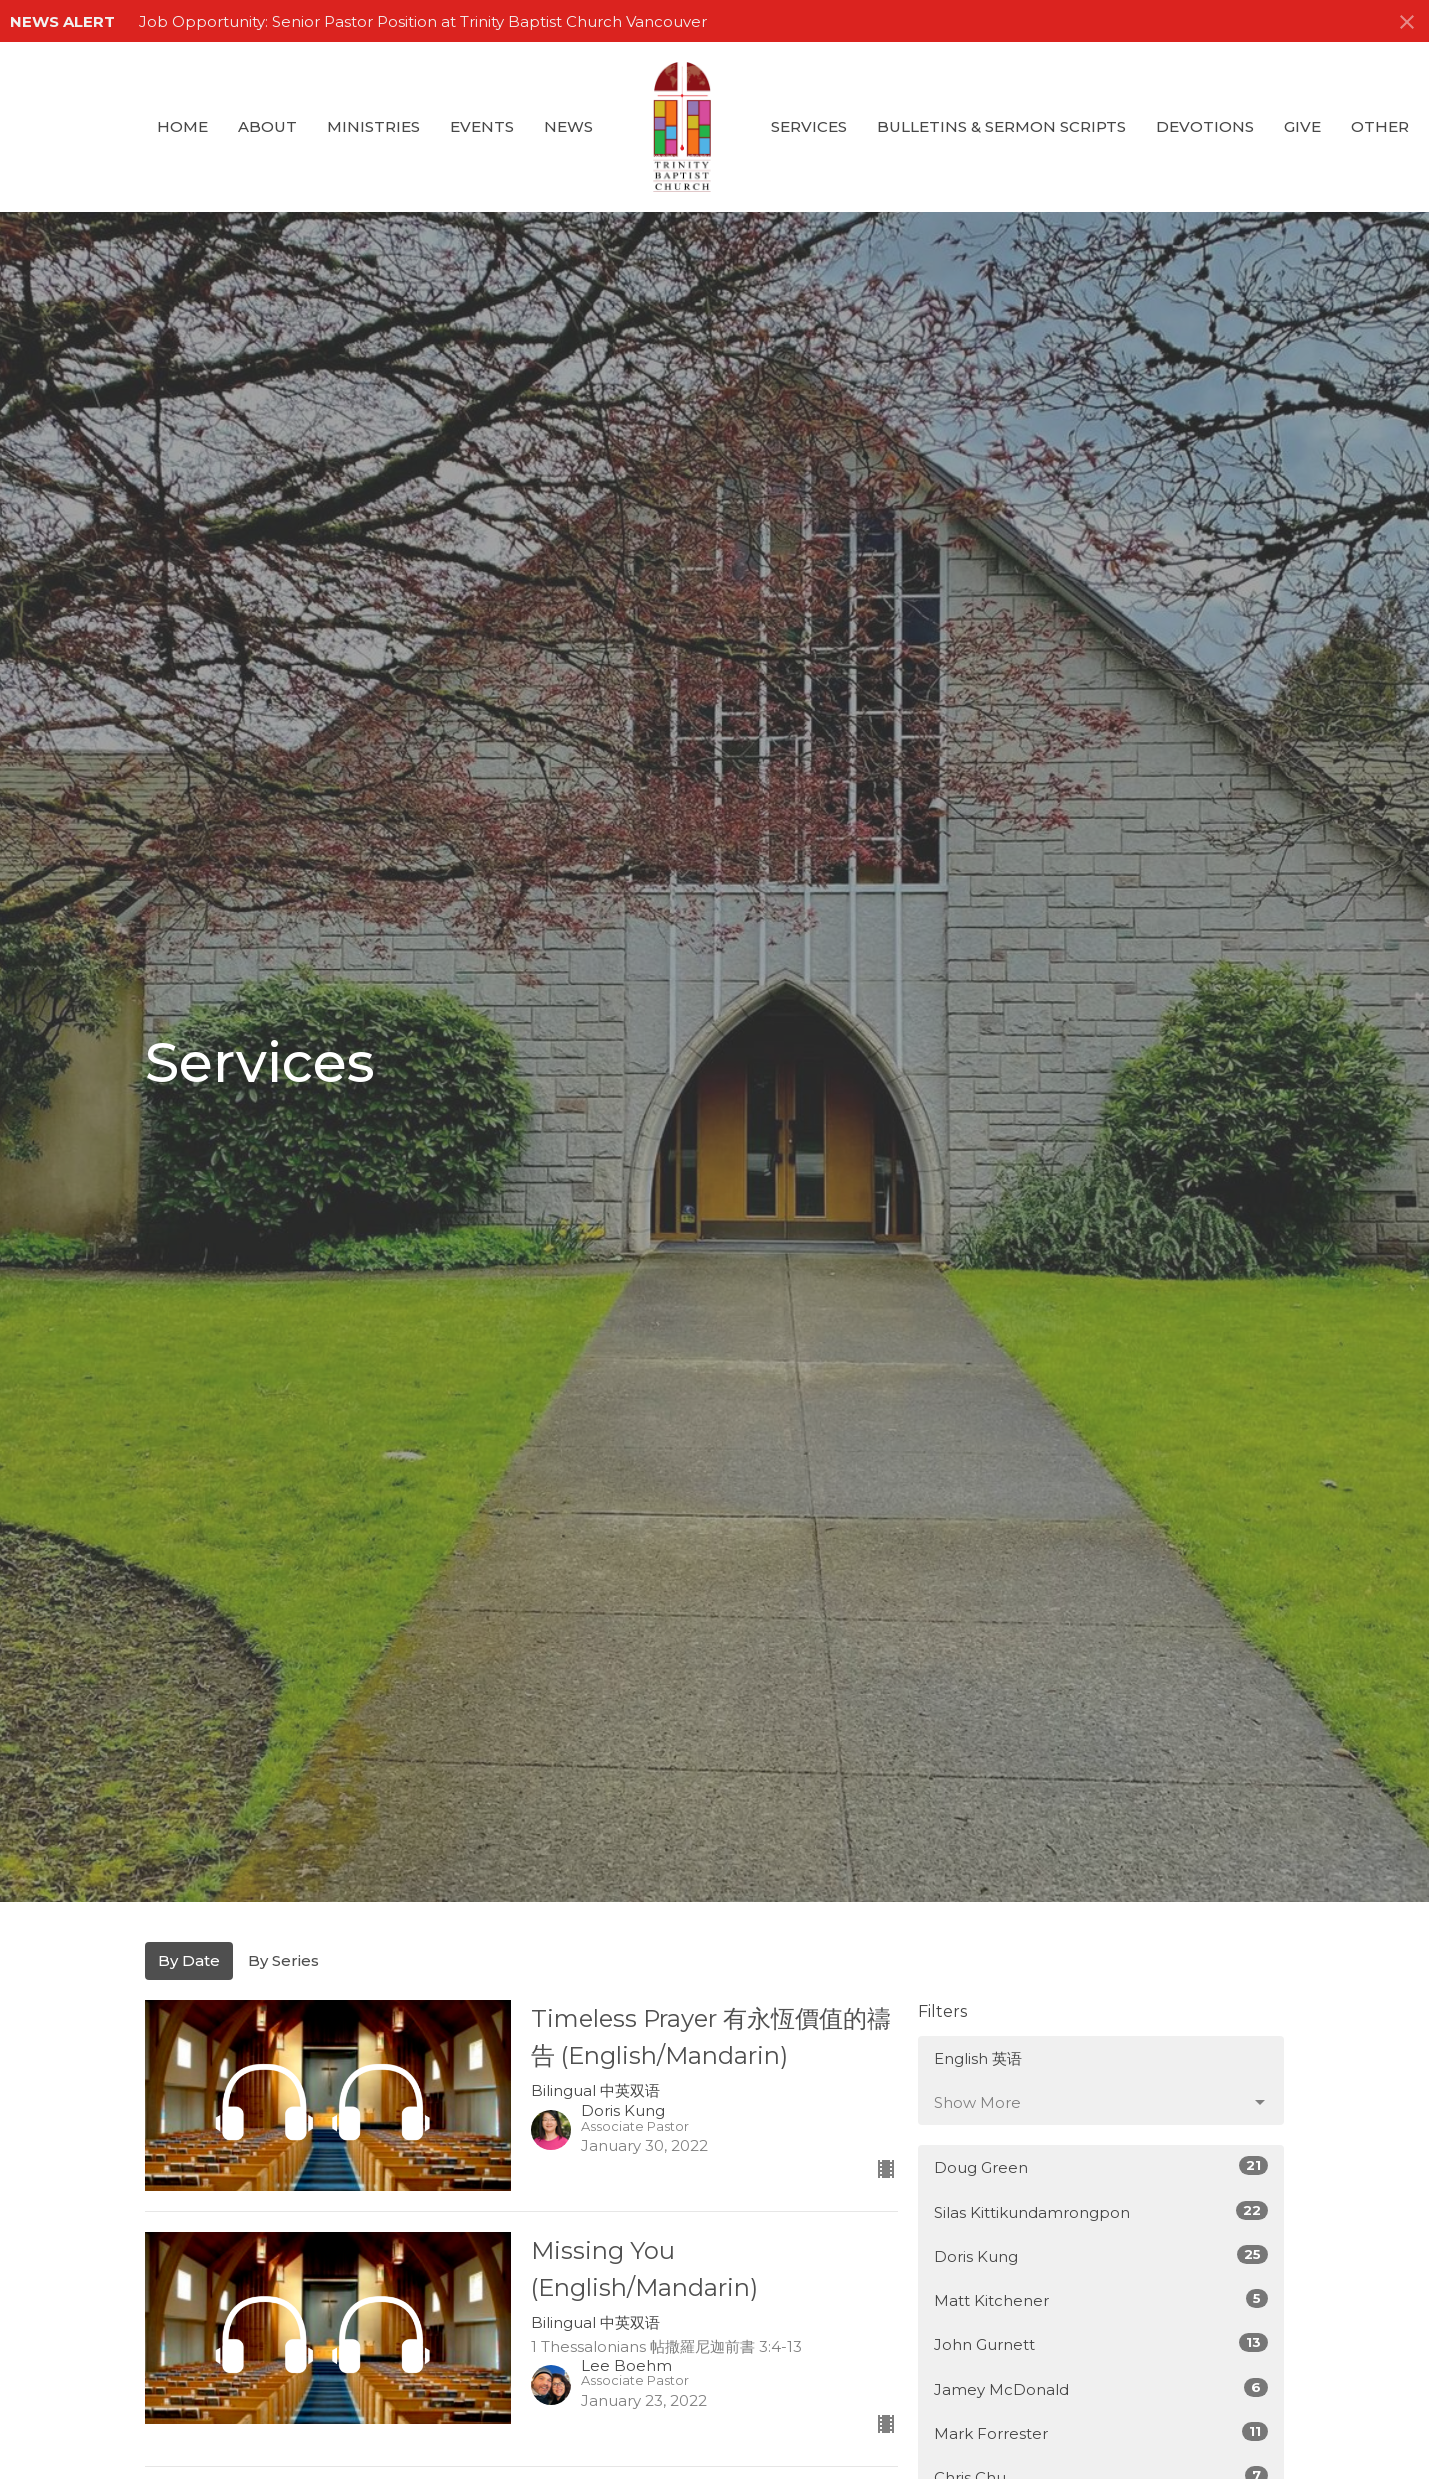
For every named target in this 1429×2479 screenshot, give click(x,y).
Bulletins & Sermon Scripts (1001, 126)
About (267, 126)
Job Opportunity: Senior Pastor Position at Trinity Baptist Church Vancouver (423, 21)
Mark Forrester (1101, 2432)
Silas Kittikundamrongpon (1101, 2211)
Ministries (373, 126)
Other (1380, 126)
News (568, 126)
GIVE (1302, 126)
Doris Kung (1101, 2255)
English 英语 (978, 2058)
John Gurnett (1101, 2343)
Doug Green (1101, 2166)
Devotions (1205, 126)
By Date (189, 1960)
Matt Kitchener (1101, 2299)
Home (182, 126)
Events (482, 126)
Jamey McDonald (1101, 2388)
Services (809, 126)
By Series (283, 1960)
